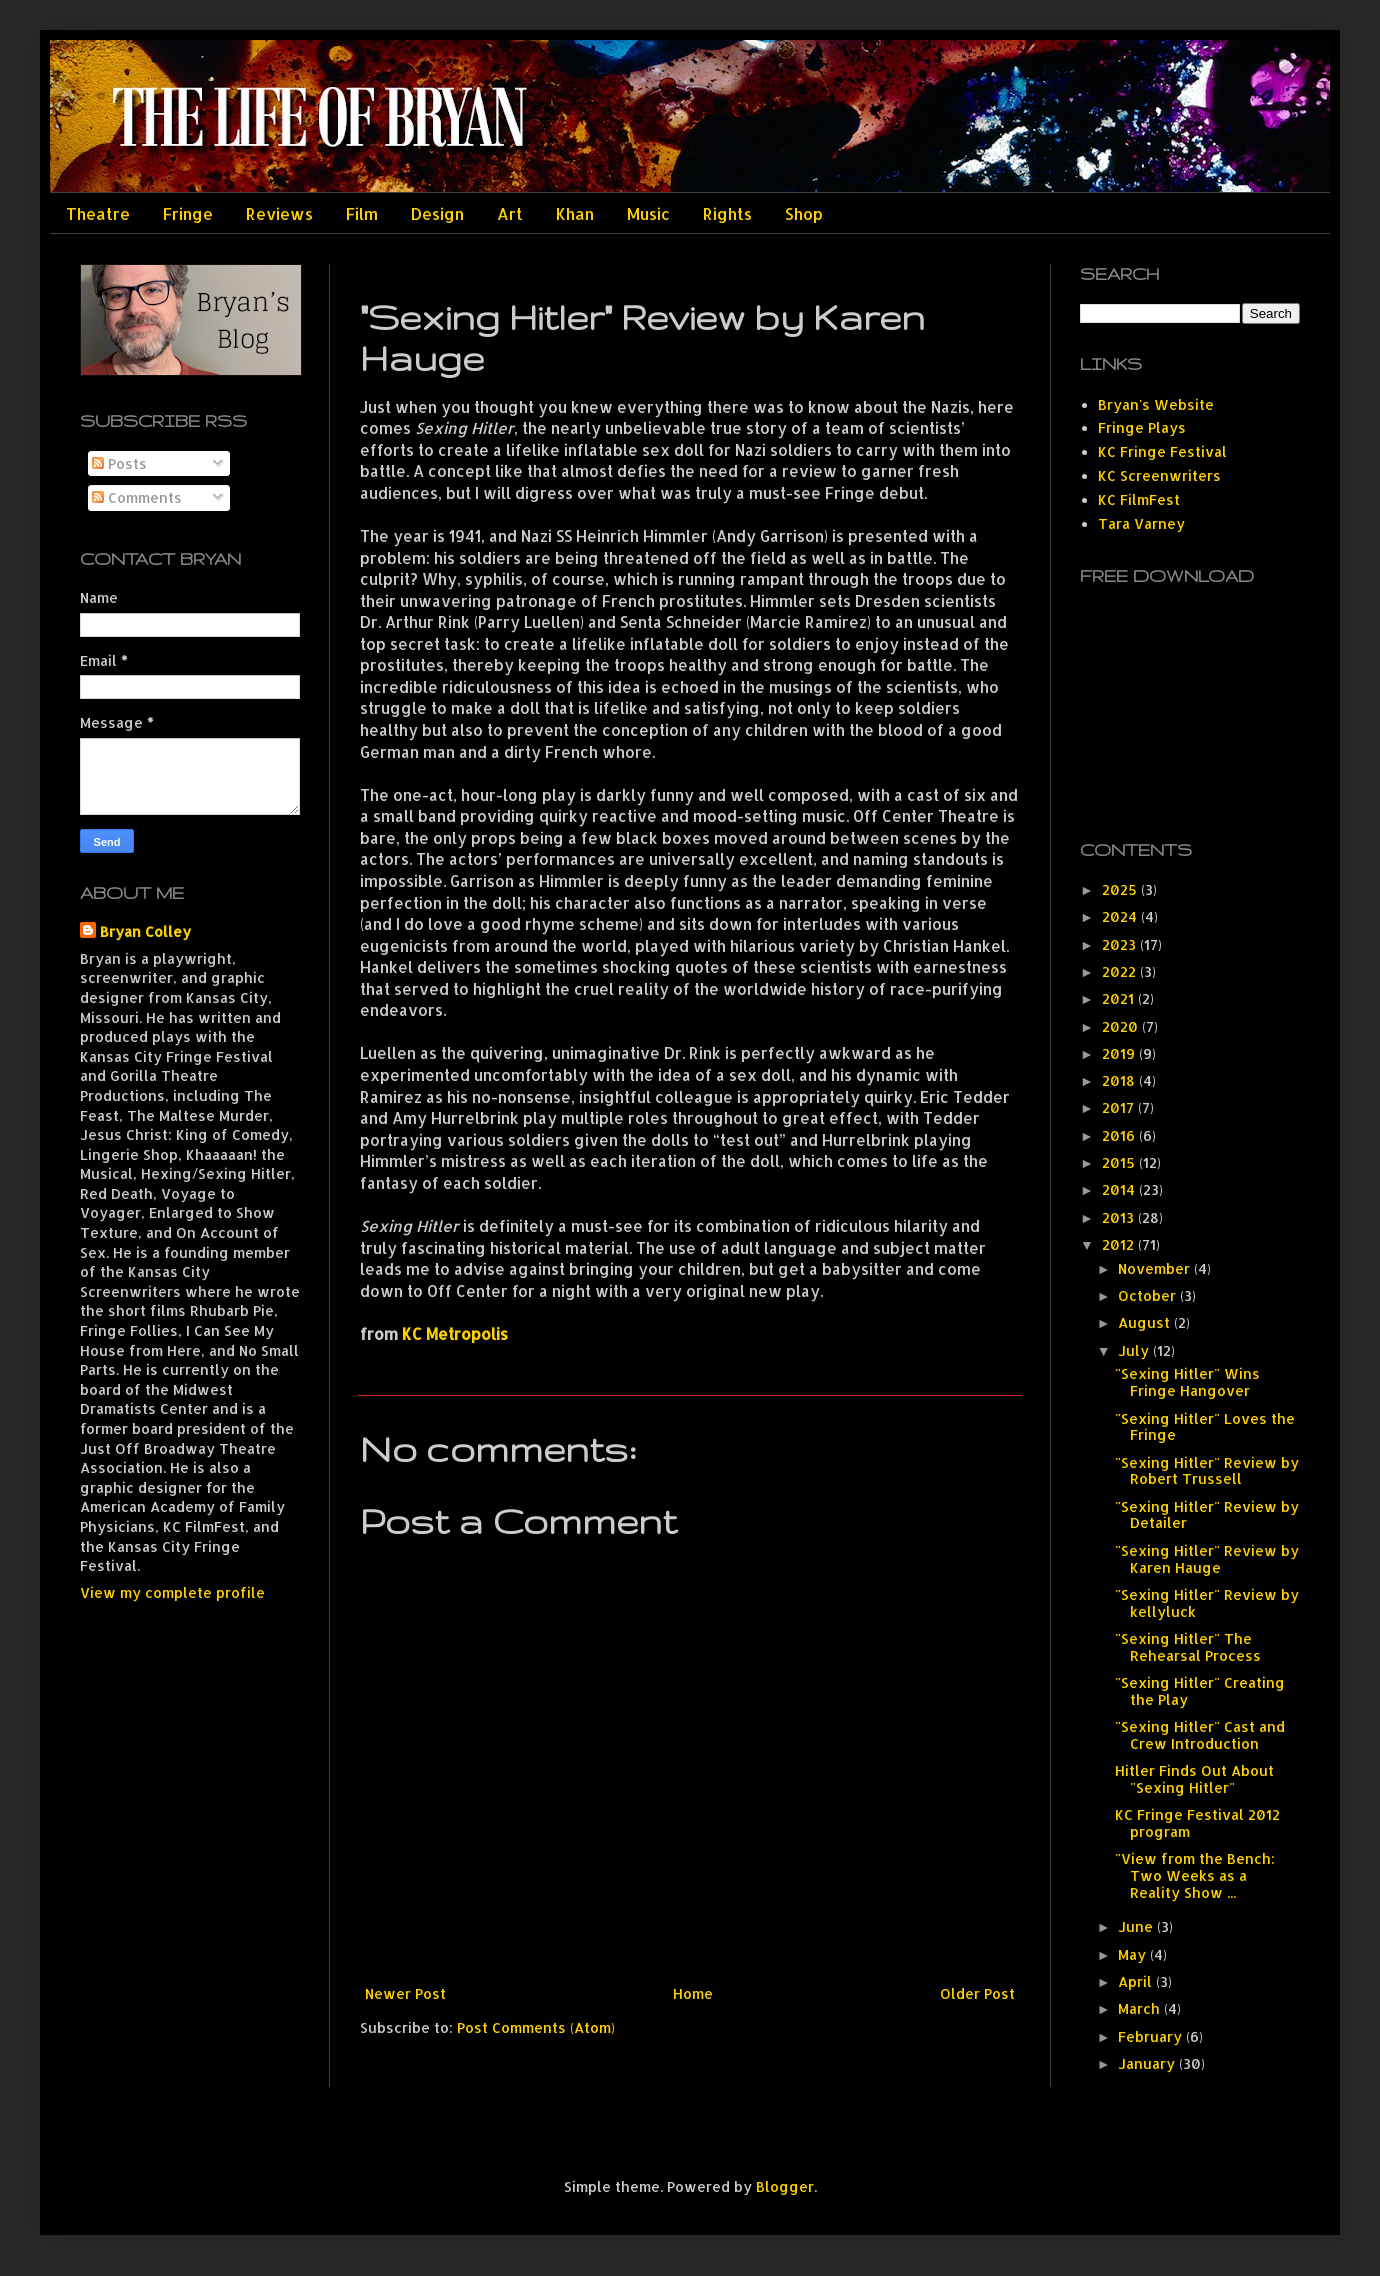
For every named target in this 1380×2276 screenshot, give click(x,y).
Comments (137, 497)
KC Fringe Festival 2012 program (1197, 1823)
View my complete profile (172, 1592)
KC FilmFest (1139, 499)
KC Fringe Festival (1162, 451)
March (1141, 2008)
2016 (1120, 1135)
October (1149, 1295)
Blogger (785, 2186)
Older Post (977, 1993)
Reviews (279, 213)
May (1134, 1954)
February (1152, 2036)
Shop (804, 213)
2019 (1120, 1053)
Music (648, 213)
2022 (1121, 971)
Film (362, 213)
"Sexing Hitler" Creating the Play (1200, 1691)
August (1146, 1322)
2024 (1121, 916)
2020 (1122, 1026)
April (1137, 1981)
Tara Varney (1141, 523)
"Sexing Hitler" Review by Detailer (1207, 1515)
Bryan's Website (1156, 404)
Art (510, 213)
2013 (1120, 1217)
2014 (1120, 1189)
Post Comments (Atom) (536, 2027)
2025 (1121, 889)
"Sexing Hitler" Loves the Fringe (1205, 1427)
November (1156, 1268)
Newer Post (405, 1993)
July (1135, 1350)
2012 (1120, 1244)
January (1148, 2063)
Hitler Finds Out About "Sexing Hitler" (1194, 1779)
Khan (575, 213)
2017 (1120, 1107)
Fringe (188, 213)
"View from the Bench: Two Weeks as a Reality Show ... (1195, 1875)
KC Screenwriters (1159, 475)
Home (693, 1993)
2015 (1120, 1162)
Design (437, 213)
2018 (1120, 1080)
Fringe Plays (1142, 427)
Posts (119, 463)
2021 (1120, 998)
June (1137, 1926)
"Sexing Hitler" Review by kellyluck (1207, 1603)
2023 (1121, 944)
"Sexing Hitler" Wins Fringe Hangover (1187, 1382)
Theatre (98, 213)
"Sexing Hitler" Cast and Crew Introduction (1200, 1735)
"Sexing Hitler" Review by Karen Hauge (1207, 1559)
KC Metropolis (455, 1334)
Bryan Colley (145, 931)
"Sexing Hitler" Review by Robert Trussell (1207, 1471)
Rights (727, 213)
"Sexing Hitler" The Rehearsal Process (1188, 1647)
